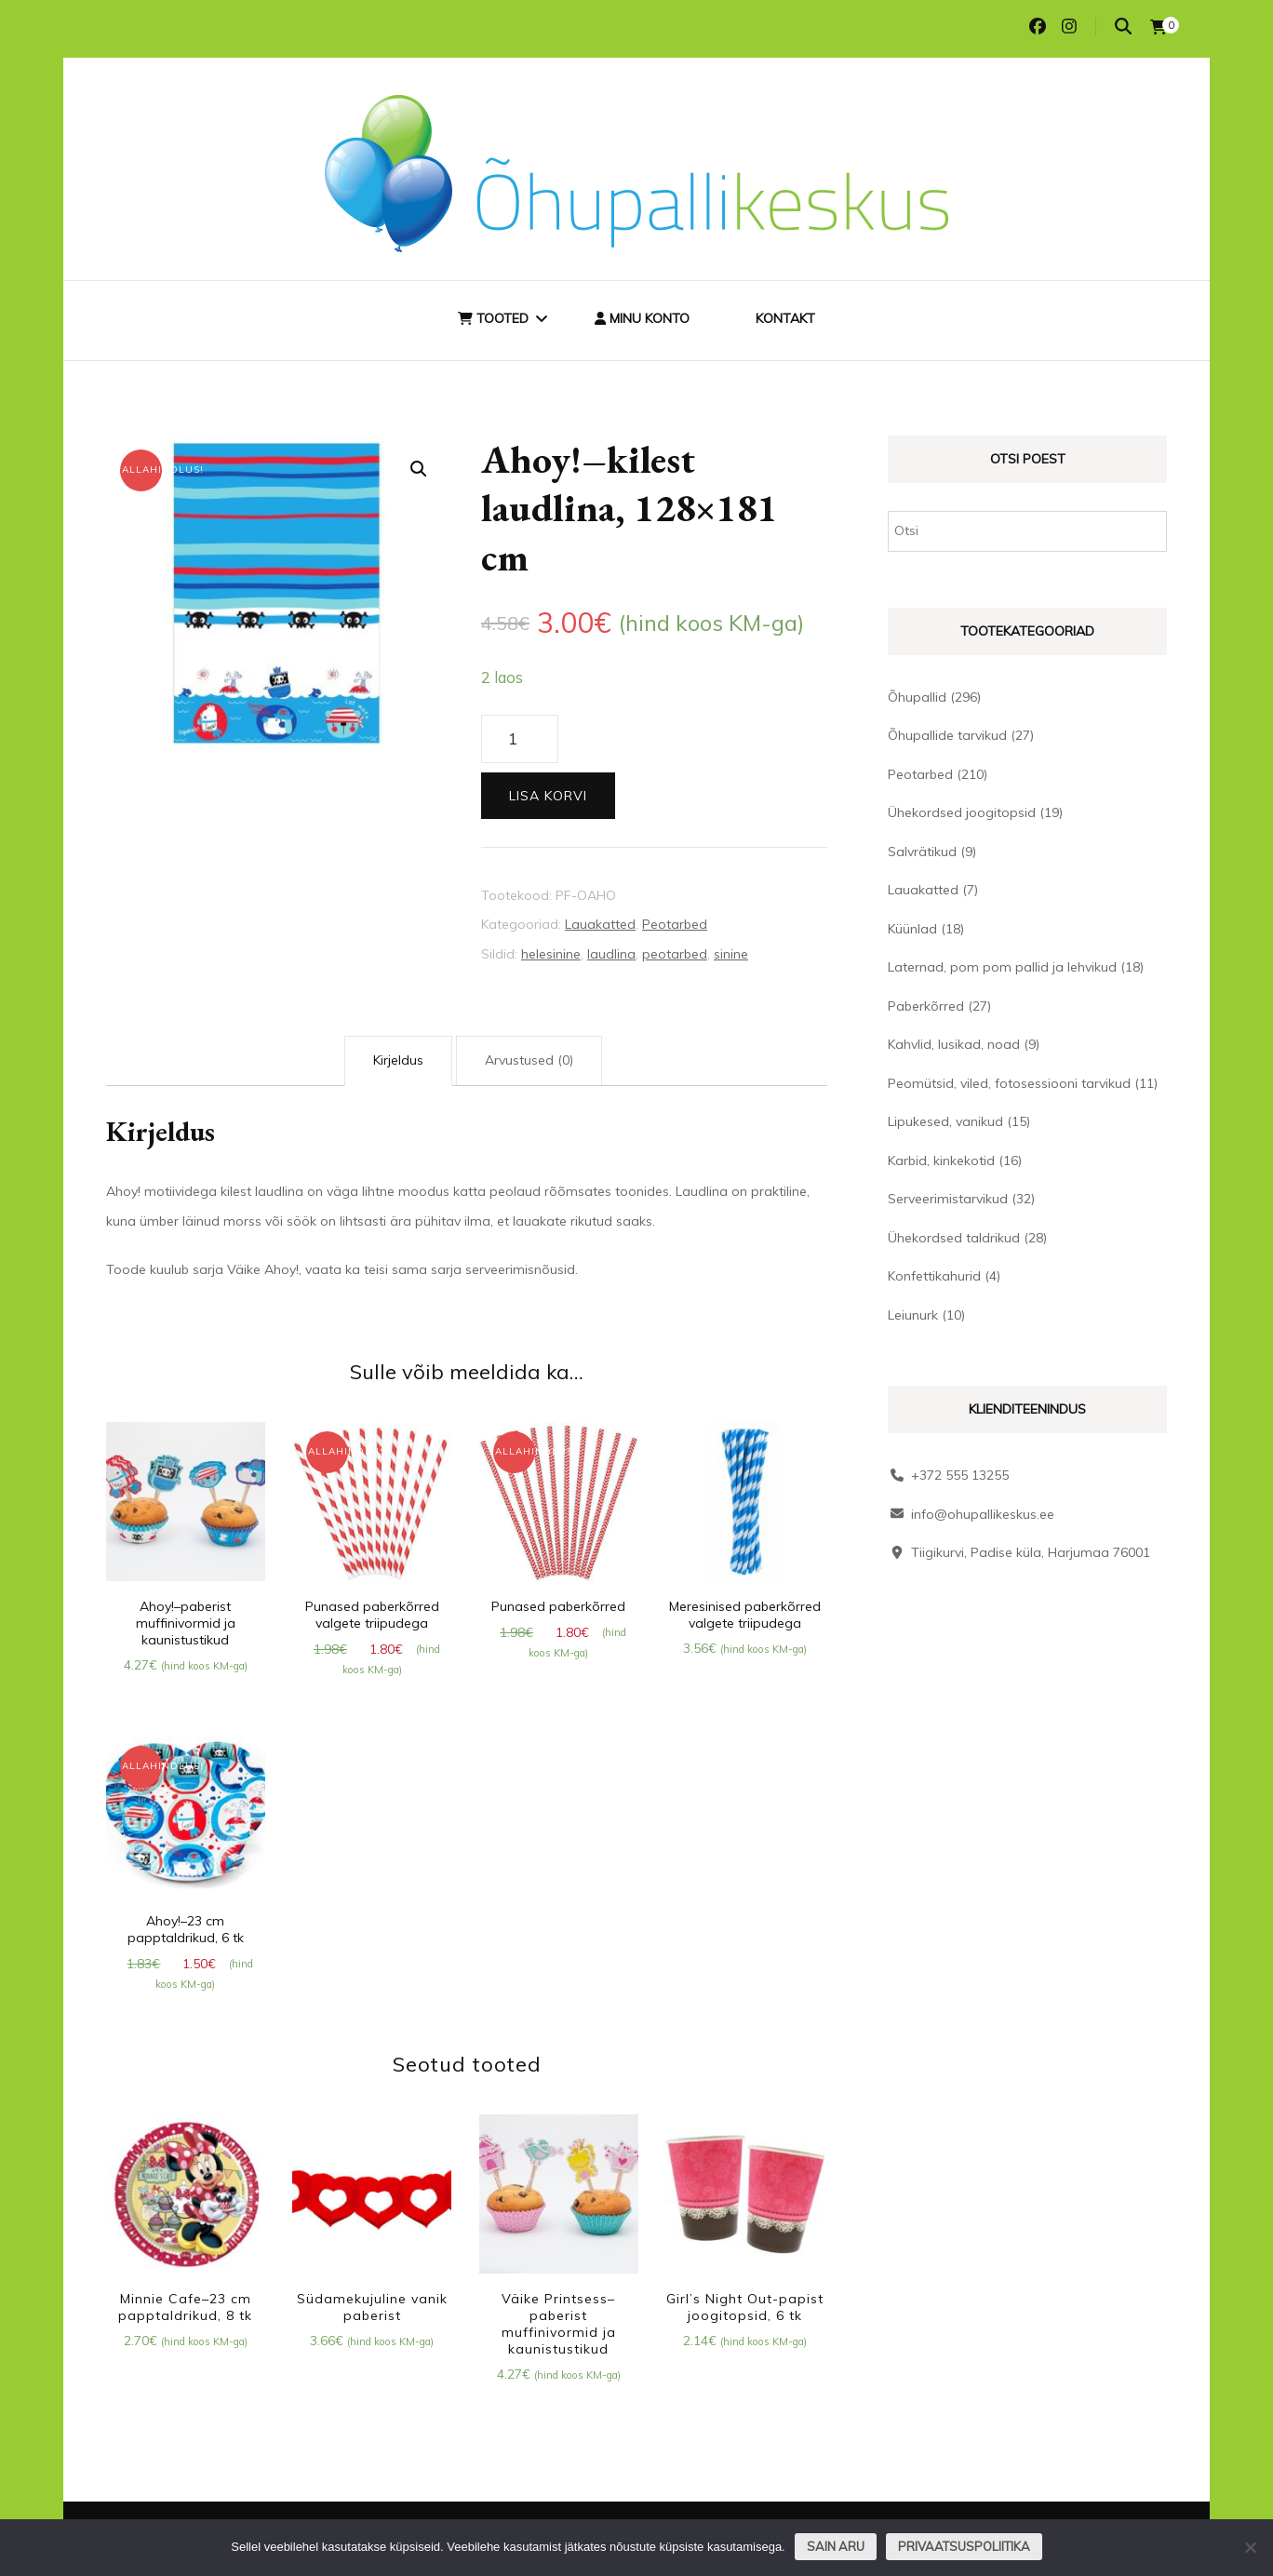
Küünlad (912, 928)
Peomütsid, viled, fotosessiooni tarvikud (1009, 1083)
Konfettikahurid (934, 1276)
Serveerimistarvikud (948, 1198)
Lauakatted (600, 924)
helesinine (551, 954)
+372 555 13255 (960, 1475)
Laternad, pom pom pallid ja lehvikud (1002, 967)
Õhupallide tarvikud (947, 735)
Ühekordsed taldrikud (954, 1237)
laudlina (611, 954)
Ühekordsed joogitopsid (962, 812)
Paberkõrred (926, 1006)
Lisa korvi (548, 795)
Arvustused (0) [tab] (529, 1060)
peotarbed (674, 954)
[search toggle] (1123, 26)
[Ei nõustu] (1249, 2547)
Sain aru (835, 2546)
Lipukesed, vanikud (945, 1121)
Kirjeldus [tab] (398, 1060)
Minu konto (642, 318)
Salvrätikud (922, 851)
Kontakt (785, 318)
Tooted (493, 318)
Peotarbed (674, 924)
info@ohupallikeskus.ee (982, 1514)
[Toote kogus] (519, 739)
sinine (731, 954)
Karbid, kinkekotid (941, 1160)
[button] (419, 469)
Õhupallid (917, 697)
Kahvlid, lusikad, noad (954, 1044)
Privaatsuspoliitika (964, 2546)
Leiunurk (913, 1315)
